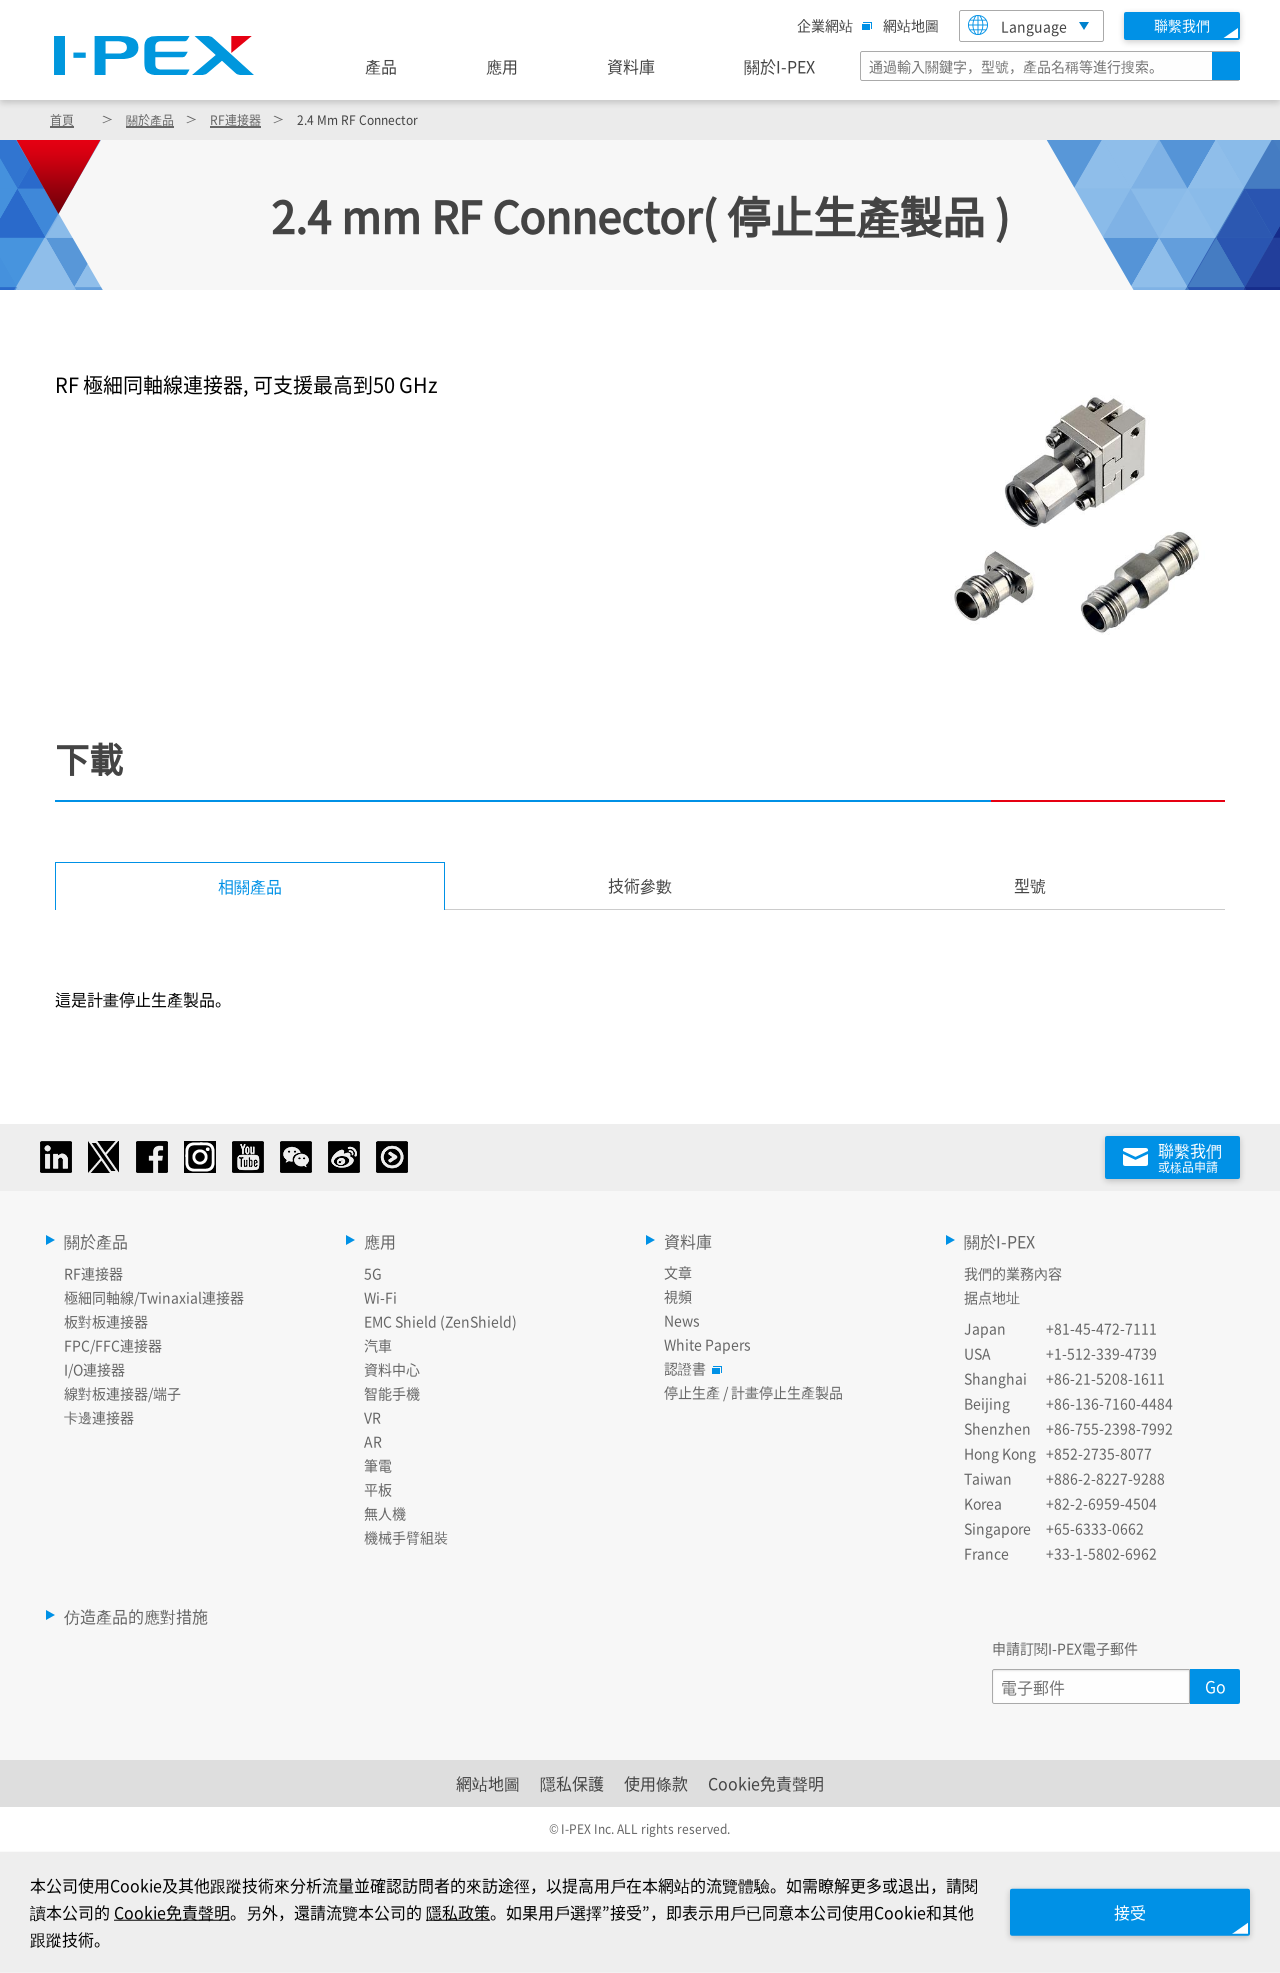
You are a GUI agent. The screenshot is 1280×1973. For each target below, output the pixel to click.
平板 (378, 1489)
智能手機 (392, 1393)
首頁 (62, 119)
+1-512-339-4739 (1101, 1353)
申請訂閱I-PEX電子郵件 (1065, 1648)
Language (1017, 25)
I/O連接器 (94, 1369)
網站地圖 (911, 25)
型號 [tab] (1030, 885)
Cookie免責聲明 (766, 1783)
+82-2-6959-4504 (1101, 1503)
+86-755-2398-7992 (1109, 1428)
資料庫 (631, 66)
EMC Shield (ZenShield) (440, 1321)
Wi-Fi (380, 1297)
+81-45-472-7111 (1101, 1328)
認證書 (690, 1368)
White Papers (707, 1344)
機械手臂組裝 (406, 1537)
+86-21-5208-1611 (1105, 1378)
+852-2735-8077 (1099, 1453)
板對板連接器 (106, 1321)
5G (373, 1273)
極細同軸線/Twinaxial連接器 (154, 1297)
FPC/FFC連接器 (113, 1345)
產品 (381, 66)
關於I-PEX (779, 66)
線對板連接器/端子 (122, 1393)
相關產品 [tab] (250, 886)
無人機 (385, 1513)
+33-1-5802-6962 (1101, 1553)
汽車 (378, 1345)
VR (372, 1417)
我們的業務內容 (1013, 1273)
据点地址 (992, 1297)
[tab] (640, 886)
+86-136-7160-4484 (1109, 1403)
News (682, 1320)
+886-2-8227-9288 (1105, 1478)
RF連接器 (235, 119)
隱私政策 (458, 1912)
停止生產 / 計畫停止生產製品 (753, 1392)
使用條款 (656, 1783)
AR (373, 1441)
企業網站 (830, 25)
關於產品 (150, 119)
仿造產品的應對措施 (136, 1616)
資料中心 (392, 1369)
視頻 (678, 1296)
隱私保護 (572, 1783)
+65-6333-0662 (1095, 1528)
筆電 (378, 1465)
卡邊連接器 (99, 1417)
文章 (678, 1272)
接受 (1130, 1912)
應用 (502, 66)
